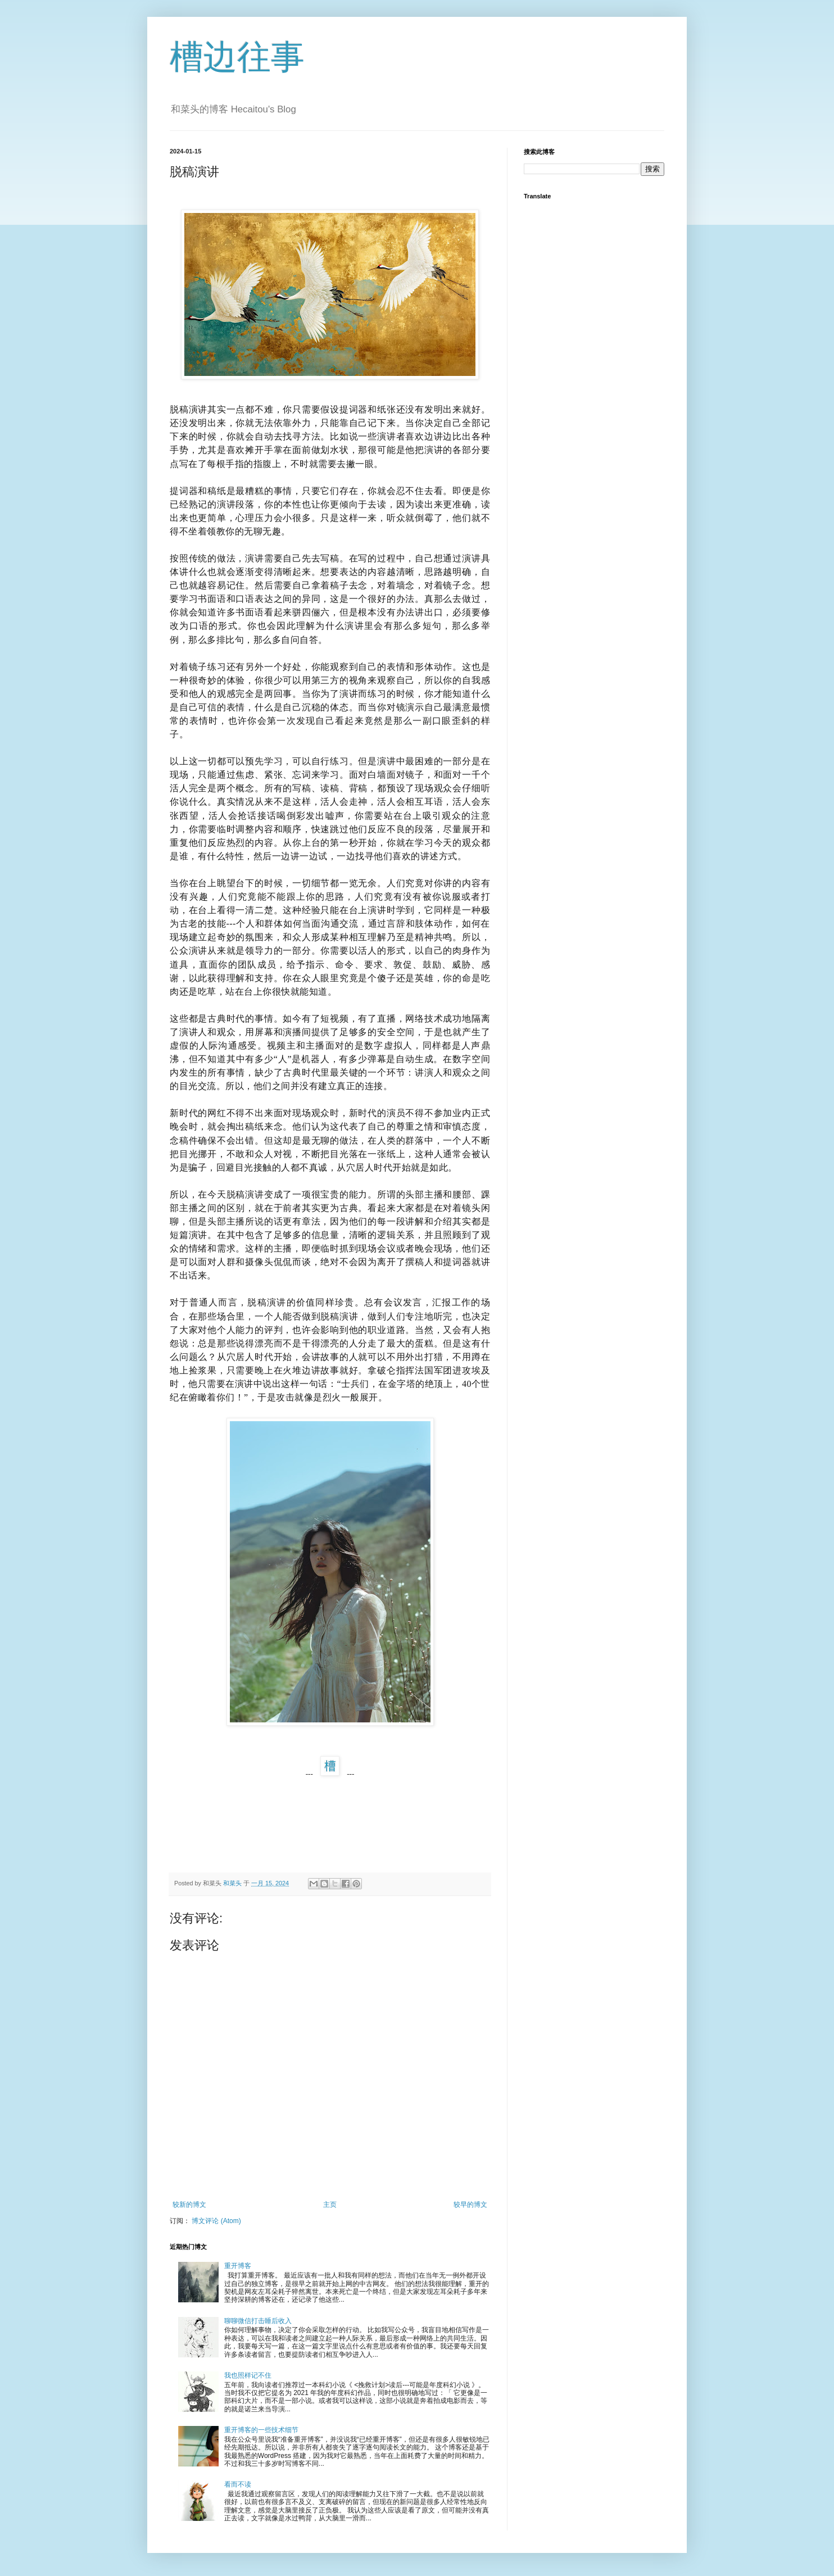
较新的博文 (189, 2204)
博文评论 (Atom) (216, 2221)
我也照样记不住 (247, 2375)
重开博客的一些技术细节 (261, 2430)
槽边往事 (237, 57)
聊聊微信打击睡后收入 (258, 2321)
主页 (330, 2204)
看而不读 (237, 2484)
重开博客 (237, 2266)
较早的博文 (470, 2204)
